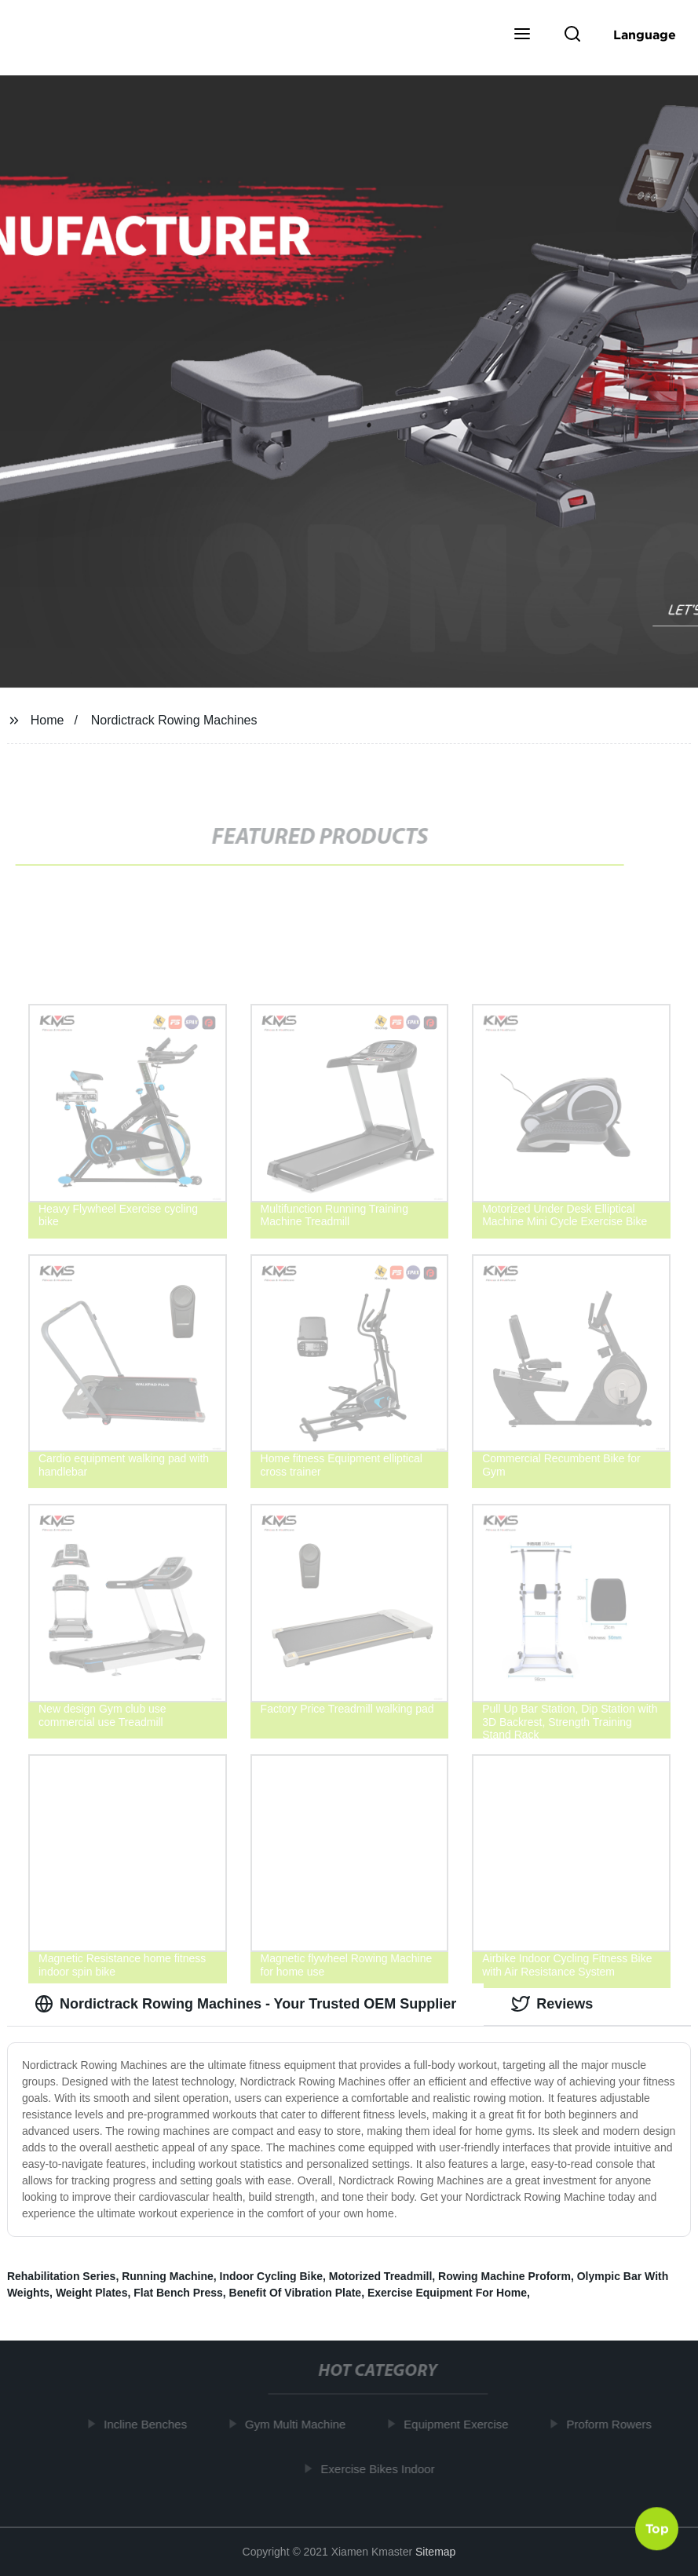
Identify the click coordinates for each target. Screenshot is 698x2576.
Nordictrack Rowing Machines (174, 720)
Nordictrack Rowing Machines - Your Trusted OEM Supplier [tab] (245, 2003)
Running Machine (168, 2276)
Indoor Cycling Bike (271, 2276)
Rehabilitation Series (61, 2276)
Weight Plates (92, 2292)
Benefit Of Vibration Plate (295, 2292)
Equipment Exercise (459, 2424)
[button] (522, 35)
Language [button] (644, 34)
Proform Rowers (611, 2424)
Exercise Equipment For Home (447, 2292)
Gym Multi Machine (298, 2424)
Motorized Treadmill (380, 2276)
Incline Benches (148, 2424)
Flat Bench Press (178, 2292)
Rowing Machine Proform (504, 2276)
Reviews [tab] (552, 2003)
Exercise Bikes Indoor (380, 2468)
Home (47, 720)
